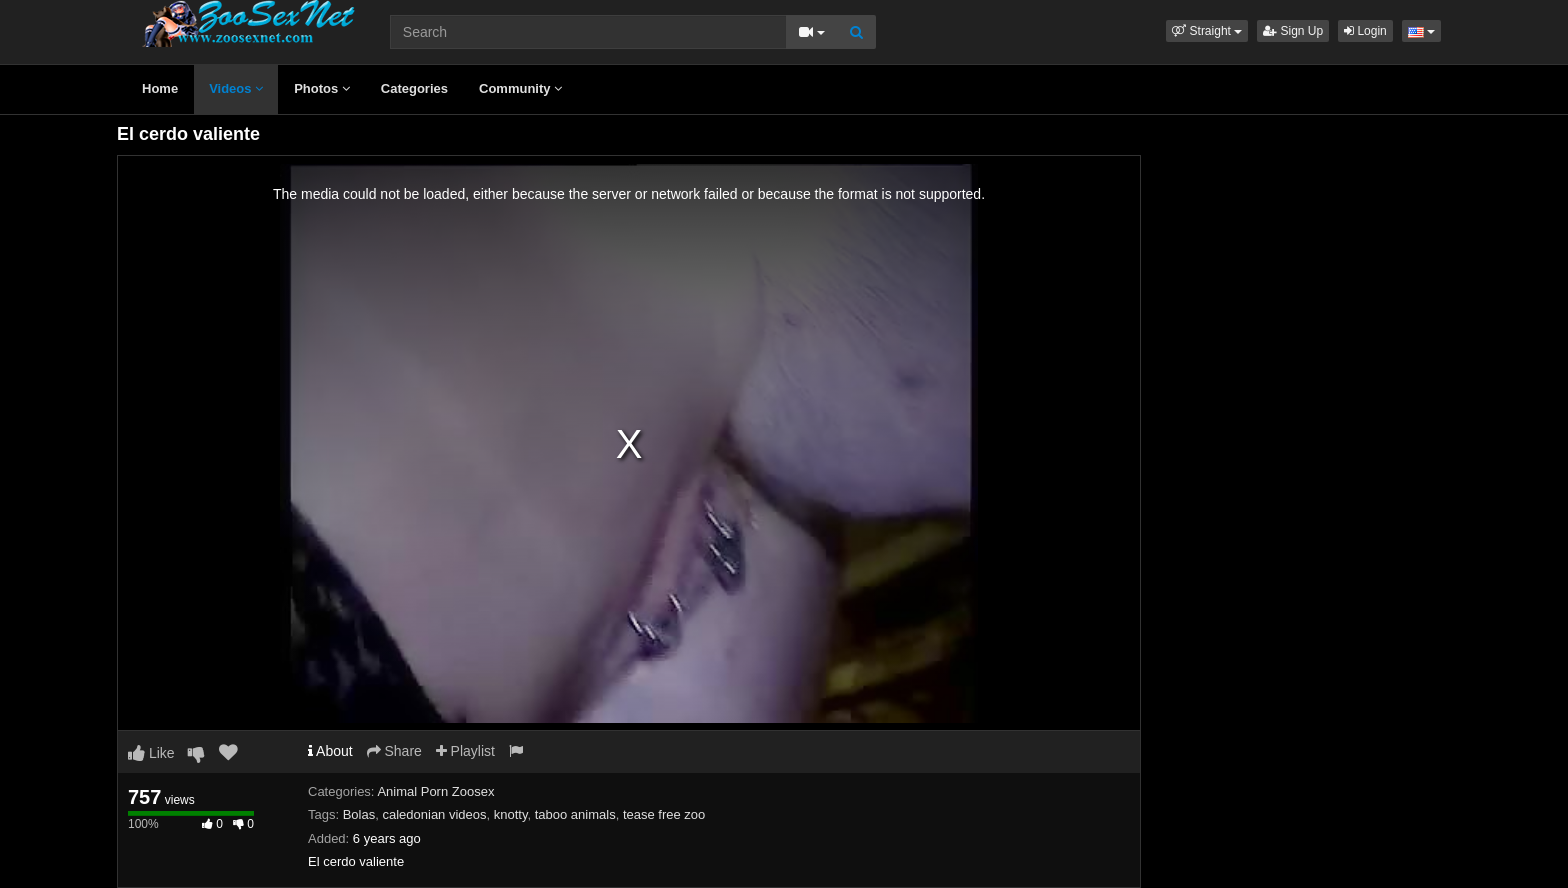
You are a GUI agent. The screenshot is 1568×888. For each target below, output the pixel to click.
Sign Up (1293, 31)
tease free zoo (664, 814)
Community (520, 88)
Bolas (359, 814)
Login (1365, 31)
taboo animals (575, 814)
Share (394, 751)
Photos (322, 88)
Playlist (465, 751)
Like (151, 753)
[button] (1207, 31)
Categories (414, 88)
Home (160, 88)
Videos (236, 88)
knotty (511, 814)
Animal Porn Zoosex (435, 791)
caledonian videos (434, 814)
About (330, 751)
